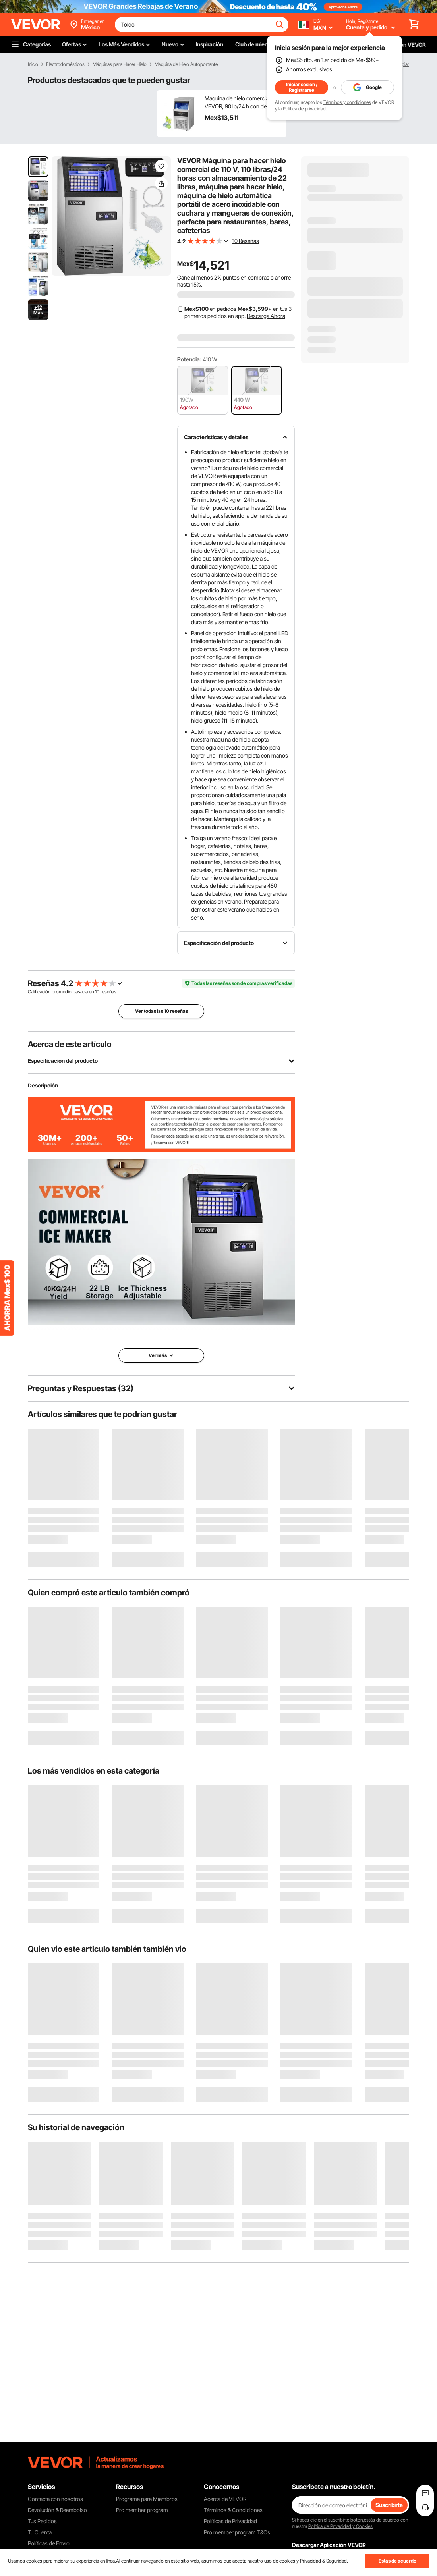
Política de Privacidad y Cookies (340, 2526)
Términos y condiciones (347, 102)
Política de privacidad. (305, 109)
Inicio (33, 64)
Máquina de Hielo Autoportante (186, 64)
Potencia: (189, 359)
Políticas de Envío (49, 2543)
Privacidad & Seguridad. (324, 2561)
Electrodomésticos (65, 64)
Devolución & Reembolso (57, 2510)
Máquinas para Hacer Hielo (120, 64)
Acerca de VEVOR (225, 2498)
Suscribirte (389, 2504)
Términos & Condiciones (233, 2510)
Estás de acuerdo (397, 2561)
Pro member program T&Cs (237, 2532)
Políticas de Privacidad (230, 2521)
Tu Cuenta (40, 2532)
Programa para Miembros (147, 2498)
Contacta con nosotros (55, 2498)
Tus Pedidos (42, 2521)
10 (97, 992)
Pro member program (142, 2510)
